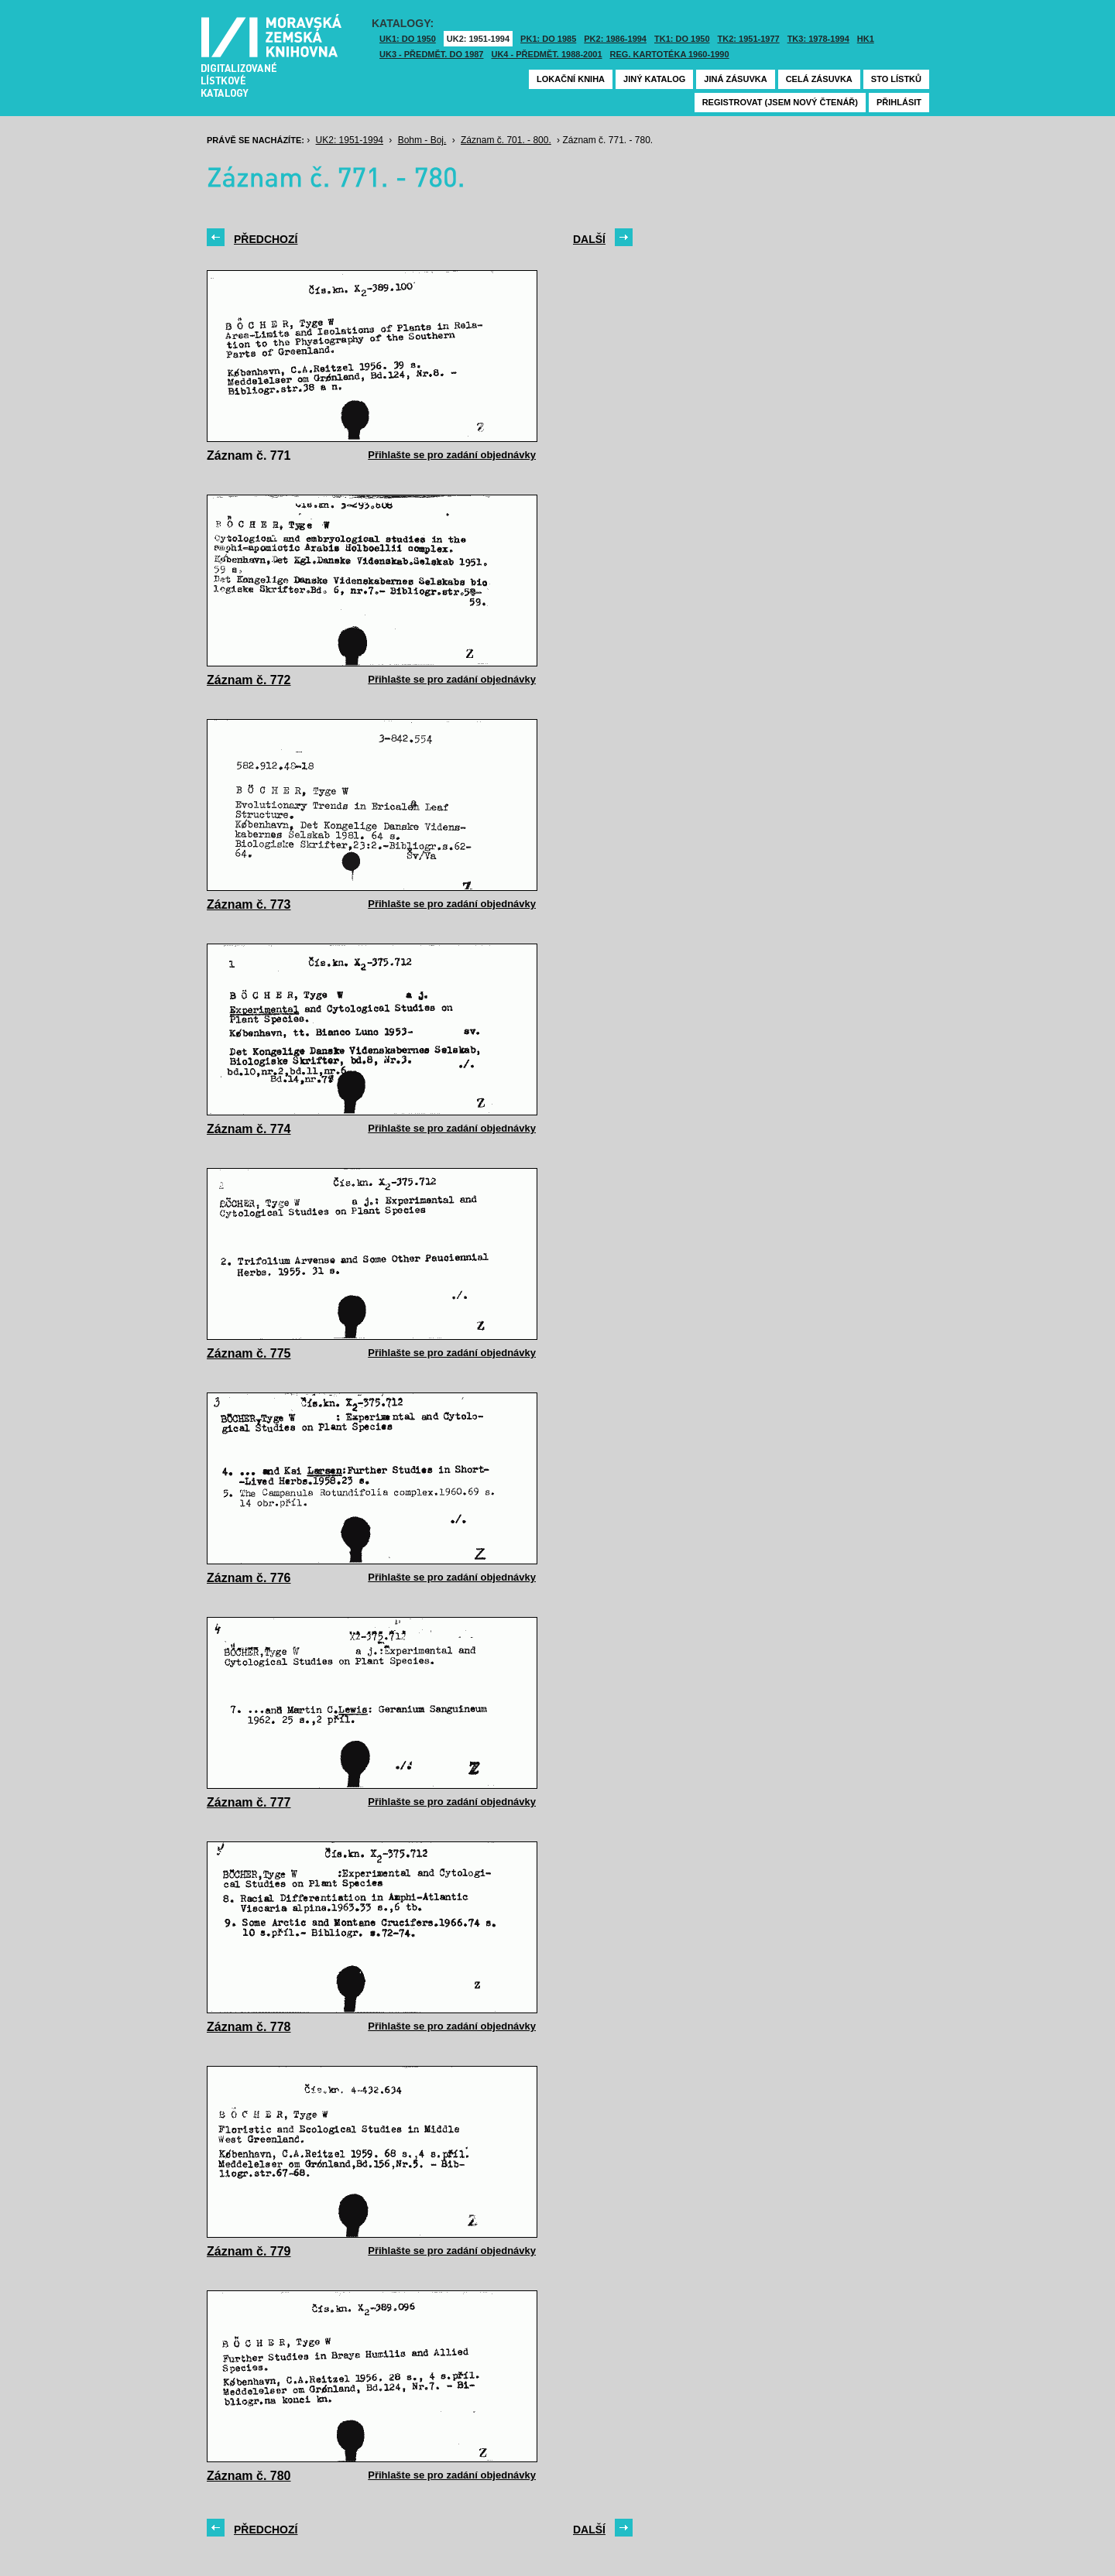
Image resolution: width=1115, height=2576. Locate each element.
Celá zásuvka (819, 79)
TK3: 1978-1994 (818, 38)
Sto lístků (896, 79)
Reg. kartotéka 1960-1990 (669, 54)
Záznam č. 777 (249, 1802)
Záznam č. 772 (249, 680)
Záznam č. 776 (249, 1577)
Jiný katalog (654, 79)
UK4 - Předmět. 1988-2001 (546, 54)
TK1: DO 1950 (682, 38)
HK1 (865, 38)
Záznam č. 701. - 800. (506, 140)
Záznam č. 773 (249, 904)
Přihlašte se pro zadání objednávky (452, 455)
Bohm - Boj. (422, 140)
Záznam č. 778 (249, 2026)
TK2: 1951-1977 (749, 38)
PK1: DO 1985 (548, 38)
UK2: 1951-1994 (478, 38)
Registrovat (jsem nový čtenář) (780, 102)
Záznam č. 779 (249, 2251)
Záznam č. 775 (249, 1353)
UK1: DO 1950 (407, 38)
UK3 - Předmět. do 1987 (431, 54)
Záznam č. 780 (249, 2475)
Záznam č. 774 (249, 1129)
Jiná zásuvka (735, 79)
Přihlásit (899, 102)
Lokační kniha (571, 79)
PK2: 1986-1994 (615, 38)
